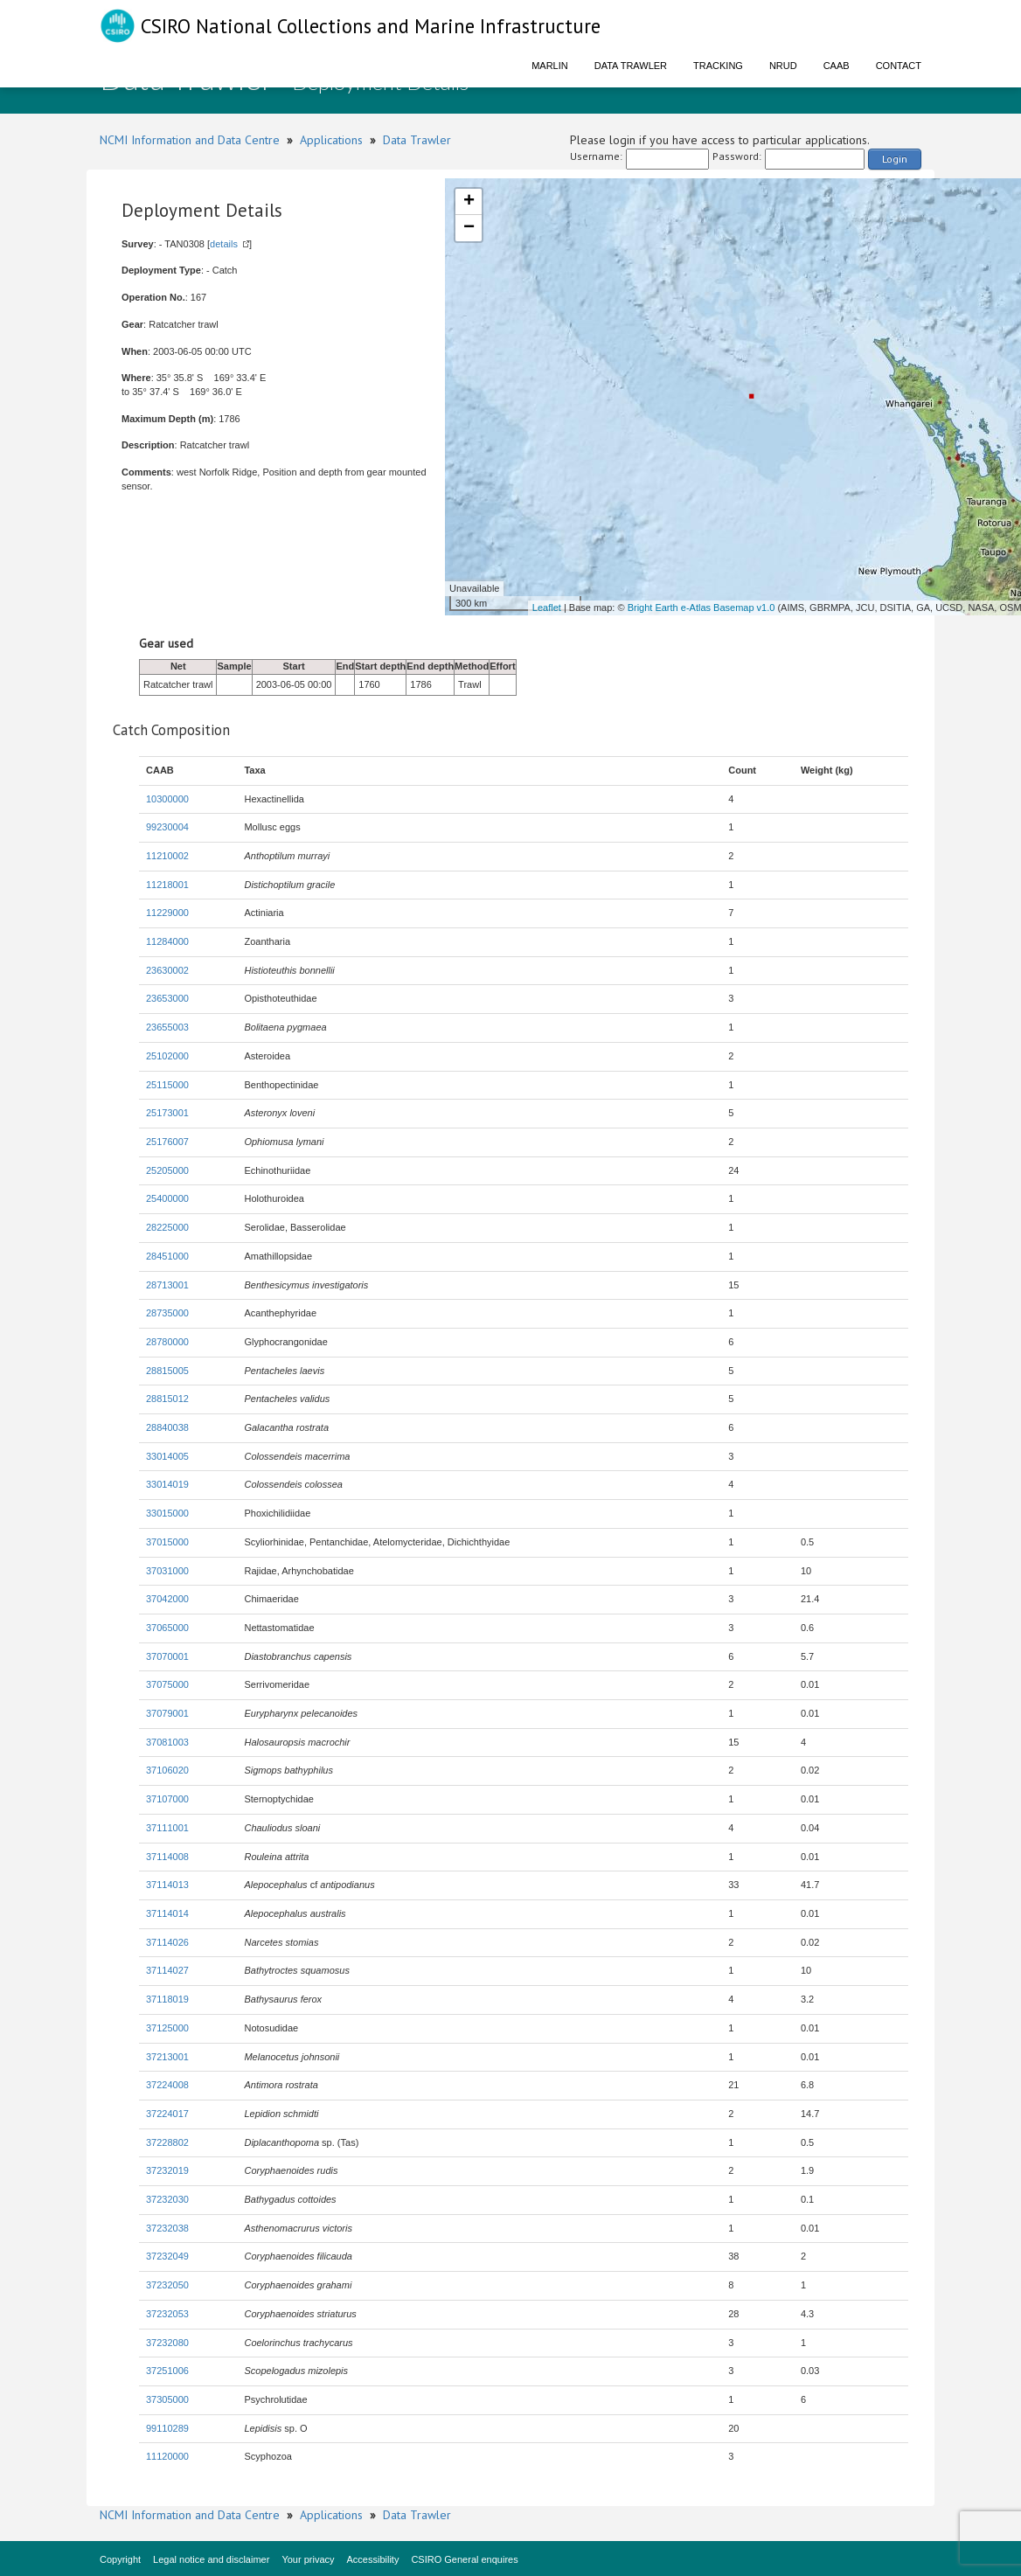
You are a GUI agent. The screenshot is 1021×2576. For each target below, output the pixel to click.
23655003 (167, 1027)
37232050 (167, 2285)
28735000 (167, 1313)
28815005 (167, 1370)
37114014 (167, 1913)
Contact (898, 65)
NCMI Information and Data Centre (190, 140)
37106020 (167, 1770)
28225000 (167, 1227)
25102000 (167, 1056)
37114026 (167, 1942)
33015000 (167, 1513)
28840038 (167, 1427)
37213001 (167, 2057)
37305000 (167, 2399)
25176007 (167, 1141)
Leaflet (546, 607)
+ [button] (469, 202)
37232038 (167, 2228)
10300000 (167, 799)
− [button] (469, 228)
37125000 (167, 2028)
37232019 (167, 2170)
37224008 (167, 2085)
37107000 (167, 1799)
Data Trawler (630, 65)
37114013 (167, 1884)
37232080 (167, 2342)
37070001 (167, 1656)
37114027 (167, 1970)
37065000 (167, 1627)
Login (894, 158)
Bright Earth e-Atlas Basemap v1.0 (701, 607)
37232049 (167, 2256)
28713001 (167, 1285)
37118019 (167, 1999)
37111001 (167, 1828)
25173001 (167, 1112)
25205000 (167, 1170)
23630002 (167, 970)
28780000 (167, 1342)
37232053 (167, 2314)
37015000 (167, 1542)
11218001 (167, 884)
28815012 (167, 1398)
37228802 (167, 2142)
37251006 (167, 2370)
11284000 (167, 941)
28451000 (167, 1256)
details (224, 244)
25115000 (167, 1085)
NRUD (783, 65)
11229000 (167, 912)
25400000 (167, 1198)
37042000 (167, 1599)
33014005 (167, 1456)
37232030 (167, 2199)
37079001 (167, 1713)
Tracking (718, 65)
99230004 (167, 827)
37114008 (167, 1856)
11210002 (167, 856)
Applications (331, 140)
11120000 (167, 2456)
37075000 (167, 1684)
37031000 (167, 1571)
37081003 (167, 1742)
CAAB (836, 65)
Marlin (549, 65)
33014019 (167, 1484)
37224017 (167, 2113)
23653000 (167, 998)
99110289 (167, 2428)
